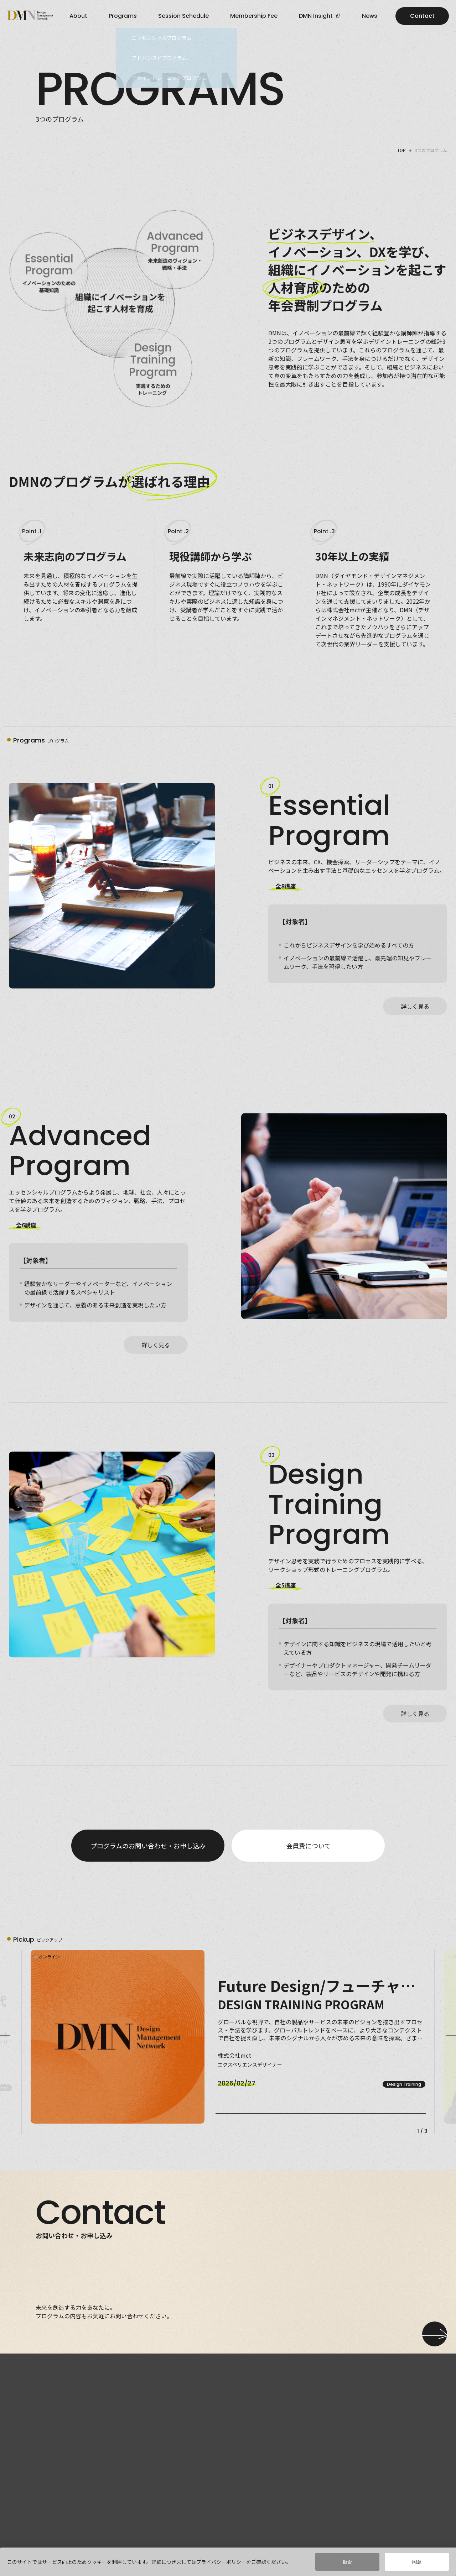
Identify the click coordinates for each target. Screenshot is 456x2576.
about (78, 16)
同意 (416, 2564)
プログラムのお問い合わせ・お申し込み (148, 1845)
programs (123, 16)
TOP (401, 150)
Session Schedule (183, 16)
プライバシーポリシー (221, 2564)
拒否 (347, 2564)
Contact (422, 16)
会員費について (308, 1845)
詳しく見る (415, 1006)
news (369, 16)
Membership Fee (254, 16)
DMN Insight (318, 16)
